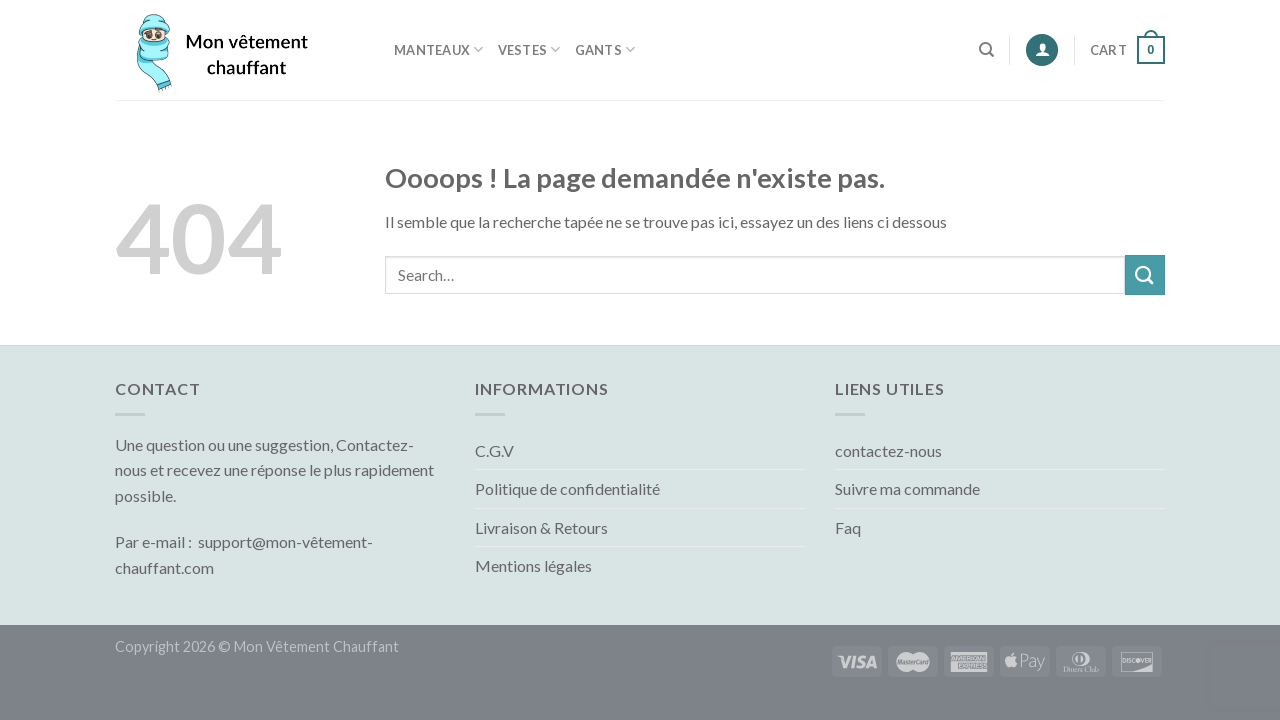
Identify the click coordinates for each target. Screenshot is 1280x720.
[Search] (986, 50)
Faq (848, 527)
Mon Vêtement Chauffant (316, 646)
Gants (605, 49)
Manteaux (439, 49)
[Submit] (1145, 274)
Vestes (529, 49)
